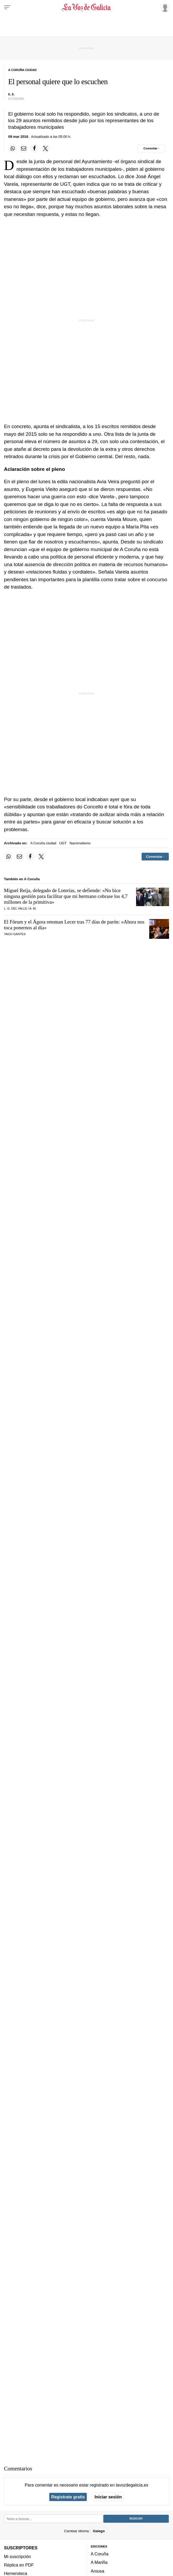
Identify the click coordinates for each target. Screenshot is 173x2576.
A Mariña (99, 2562)
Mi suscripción (17, 2556)
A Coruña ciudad (43, 843)
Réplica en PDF (19, 2565)
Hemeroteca (15, 2573)
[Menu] (7, 7)
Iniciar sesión (108, 2496)
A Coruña (99, 2553)
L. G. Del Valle (15, 908)
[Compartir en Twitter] (45, 148)
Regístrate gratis (68, 2496)
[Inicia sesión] (164, 7)
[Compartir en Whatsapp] (12, 148)
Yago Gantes (15, 934)
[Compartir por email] (23, 148)
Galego (99, 2531)
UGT (62, 843)
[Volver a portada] (86, 7)
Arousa (97, 2571)
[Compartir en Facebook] (34, 148)
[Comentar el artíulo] (151, 148)
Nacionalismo (79, 843)
